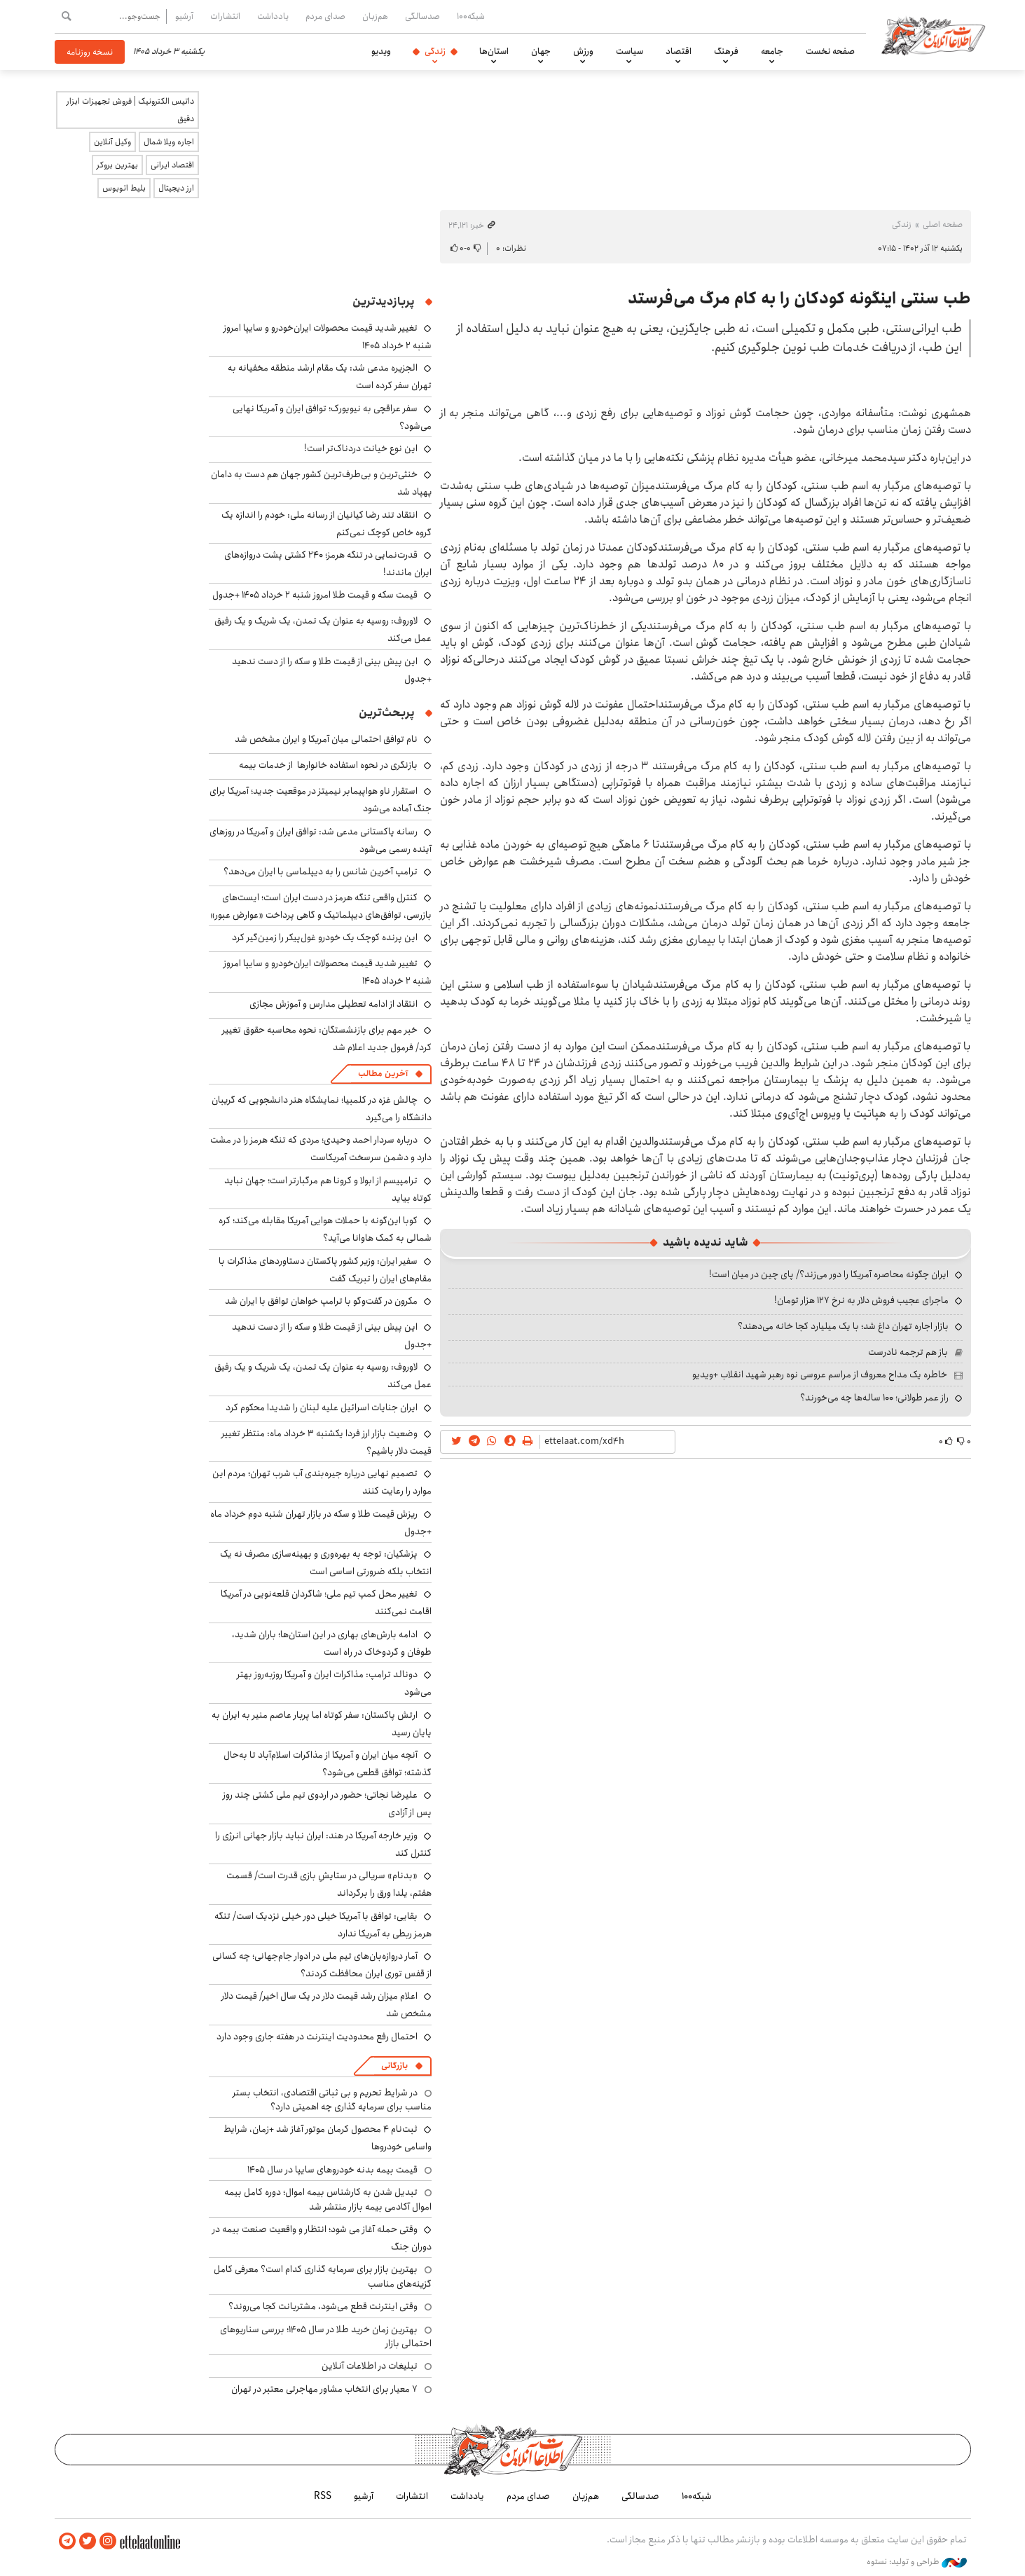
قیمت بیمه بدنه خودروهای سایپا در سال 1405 (332, 2169)
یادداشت (273, 16)
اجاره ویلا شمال (169, 142)
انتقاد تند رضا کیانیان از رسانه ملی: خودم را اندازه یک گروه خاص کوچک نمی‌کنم (326, 523)
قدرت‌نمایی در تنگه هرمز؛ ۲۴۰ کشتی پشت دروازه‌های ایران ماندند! (328, 563)
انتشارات (225, 16)
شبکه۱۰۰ (471, 16)
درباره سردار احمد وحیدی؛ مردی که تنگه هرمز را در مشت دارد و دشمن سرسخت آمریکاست (321, 1148)
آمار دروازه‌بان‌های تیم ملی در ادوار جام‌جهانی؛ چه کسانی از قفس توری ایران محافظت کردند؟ (322, 1964)
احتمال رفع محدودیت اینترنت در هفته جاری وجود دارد (317, 2036)
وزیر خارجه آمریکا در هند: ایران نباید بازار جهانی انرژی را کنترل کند (323, 1844)
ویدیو (381, 51)
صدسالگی (422, 16)
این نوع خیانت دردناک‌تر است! (361, 448)
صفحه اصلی (943, 224)
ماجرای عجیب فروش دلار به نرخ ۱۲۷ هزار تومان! (861, 1300)
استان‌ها (494, 51)
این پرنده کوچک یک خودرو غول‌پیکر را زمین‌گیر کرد (325, 937)
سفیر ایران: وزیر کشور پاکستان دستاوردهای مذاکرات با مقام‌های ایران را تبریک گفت (325, 1269)
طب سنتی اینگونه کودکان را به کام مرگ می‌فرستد (799, 298)
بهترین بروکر (117, 165)
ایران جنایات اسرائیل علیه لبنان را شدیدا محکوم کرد (322, 1407)
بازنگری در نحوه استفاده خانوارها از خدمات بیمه (328, 765)
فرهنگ (726, 51)
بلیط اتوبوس (124, 188)
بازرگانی (394, 2065)
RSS (322, 2496)
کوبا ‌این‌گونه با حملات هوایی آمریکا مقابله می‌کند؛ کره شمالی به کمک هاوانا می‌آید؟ (325, 1229)
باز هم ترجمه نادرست (908, 1352)
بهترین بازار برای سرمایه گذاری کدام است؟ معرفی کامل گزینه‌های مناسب (323, 2276)
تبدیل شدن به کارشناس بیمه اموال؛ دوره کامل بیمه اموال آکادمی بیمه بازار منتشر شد (328, 2199)
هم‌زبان (375, 16)
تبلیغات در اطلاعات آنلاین (370, 2366)
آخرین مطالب (383, 1073)
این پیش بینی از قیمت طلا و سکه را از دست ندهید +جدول (332, 670)
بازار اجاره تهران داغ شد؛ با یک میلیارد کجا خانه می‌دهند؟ (843, 1326)
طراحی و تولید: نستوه (917, 2561)
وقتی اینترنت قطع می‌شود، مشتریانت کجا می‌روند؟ (323, 2306)
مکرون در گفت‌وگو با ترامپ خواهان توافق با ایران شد (321, 1301)
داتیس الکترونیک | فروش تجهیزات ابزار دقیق (130, 110)
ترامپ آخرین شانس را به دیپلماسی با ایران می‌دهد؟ (320, 871)
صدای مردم (325, 16)
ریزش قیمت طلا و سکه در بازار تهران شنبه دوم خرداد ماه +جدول (321, 1522)
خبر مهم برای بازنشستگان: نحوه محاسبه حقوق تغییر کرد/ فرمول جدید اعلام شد (327, 1038)
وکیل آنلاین (112, 142)
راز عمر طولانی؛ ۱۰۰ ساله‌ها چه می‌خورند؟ (874, 1397)
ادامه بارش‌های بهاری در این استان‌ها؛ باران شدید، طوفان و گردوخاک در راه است (332, 1643)
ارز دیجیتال (176, 188)
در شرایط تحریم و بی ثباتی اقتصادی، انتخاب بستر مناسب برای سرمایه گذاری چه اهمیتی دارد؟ (332, 2099)
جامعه (772, 51)
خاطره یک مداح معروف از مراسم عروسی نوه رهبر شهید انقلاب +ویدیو (819, 1374)
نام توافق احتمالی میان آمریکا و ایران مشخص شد (326, 739)
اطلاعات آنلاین (936, 35)
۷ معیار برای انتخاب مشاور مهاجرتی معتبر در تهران (324, 2389)
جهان (541, 51)
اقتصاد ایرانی (172, 165)
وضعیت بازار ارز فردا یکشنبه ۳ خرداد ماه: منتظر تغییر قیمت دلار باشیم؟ (326, 1442)
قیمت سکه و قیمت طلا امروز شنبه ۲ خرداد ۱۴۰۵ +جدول (315, 594)
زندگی (435, 51)
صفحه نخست (830, 51)
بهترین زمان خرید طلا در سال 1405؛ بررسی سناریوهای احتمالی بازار (326, 2336)
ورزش (583, 51)
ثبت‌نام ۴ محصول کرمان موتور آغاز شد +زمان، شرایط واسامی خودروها (327, 2137)
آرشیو (184, 16)
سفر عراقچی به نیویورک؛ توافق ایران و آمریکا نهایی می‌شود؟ (332, 417)
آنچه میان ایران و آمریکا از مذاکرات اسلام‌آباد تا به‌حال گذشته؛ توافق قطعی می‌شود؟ (327, 1763)
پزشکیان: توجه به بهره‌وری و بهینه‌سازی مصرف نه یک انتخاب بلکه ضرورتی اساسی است (326, 1562)
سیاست (629, 51)
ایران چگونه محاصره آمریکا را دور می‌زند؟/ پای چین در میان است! (829, 1274)
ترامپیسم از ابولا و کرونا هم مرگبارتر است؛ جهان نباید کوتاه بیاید (328, 1189)
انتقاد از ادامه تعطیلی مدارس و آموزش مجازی (333, 1004)
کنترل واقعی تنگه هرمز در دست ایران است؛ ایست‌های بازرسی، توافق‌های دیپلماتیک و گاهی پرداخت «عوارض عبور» (321, 906)
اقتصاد (679, 51)
